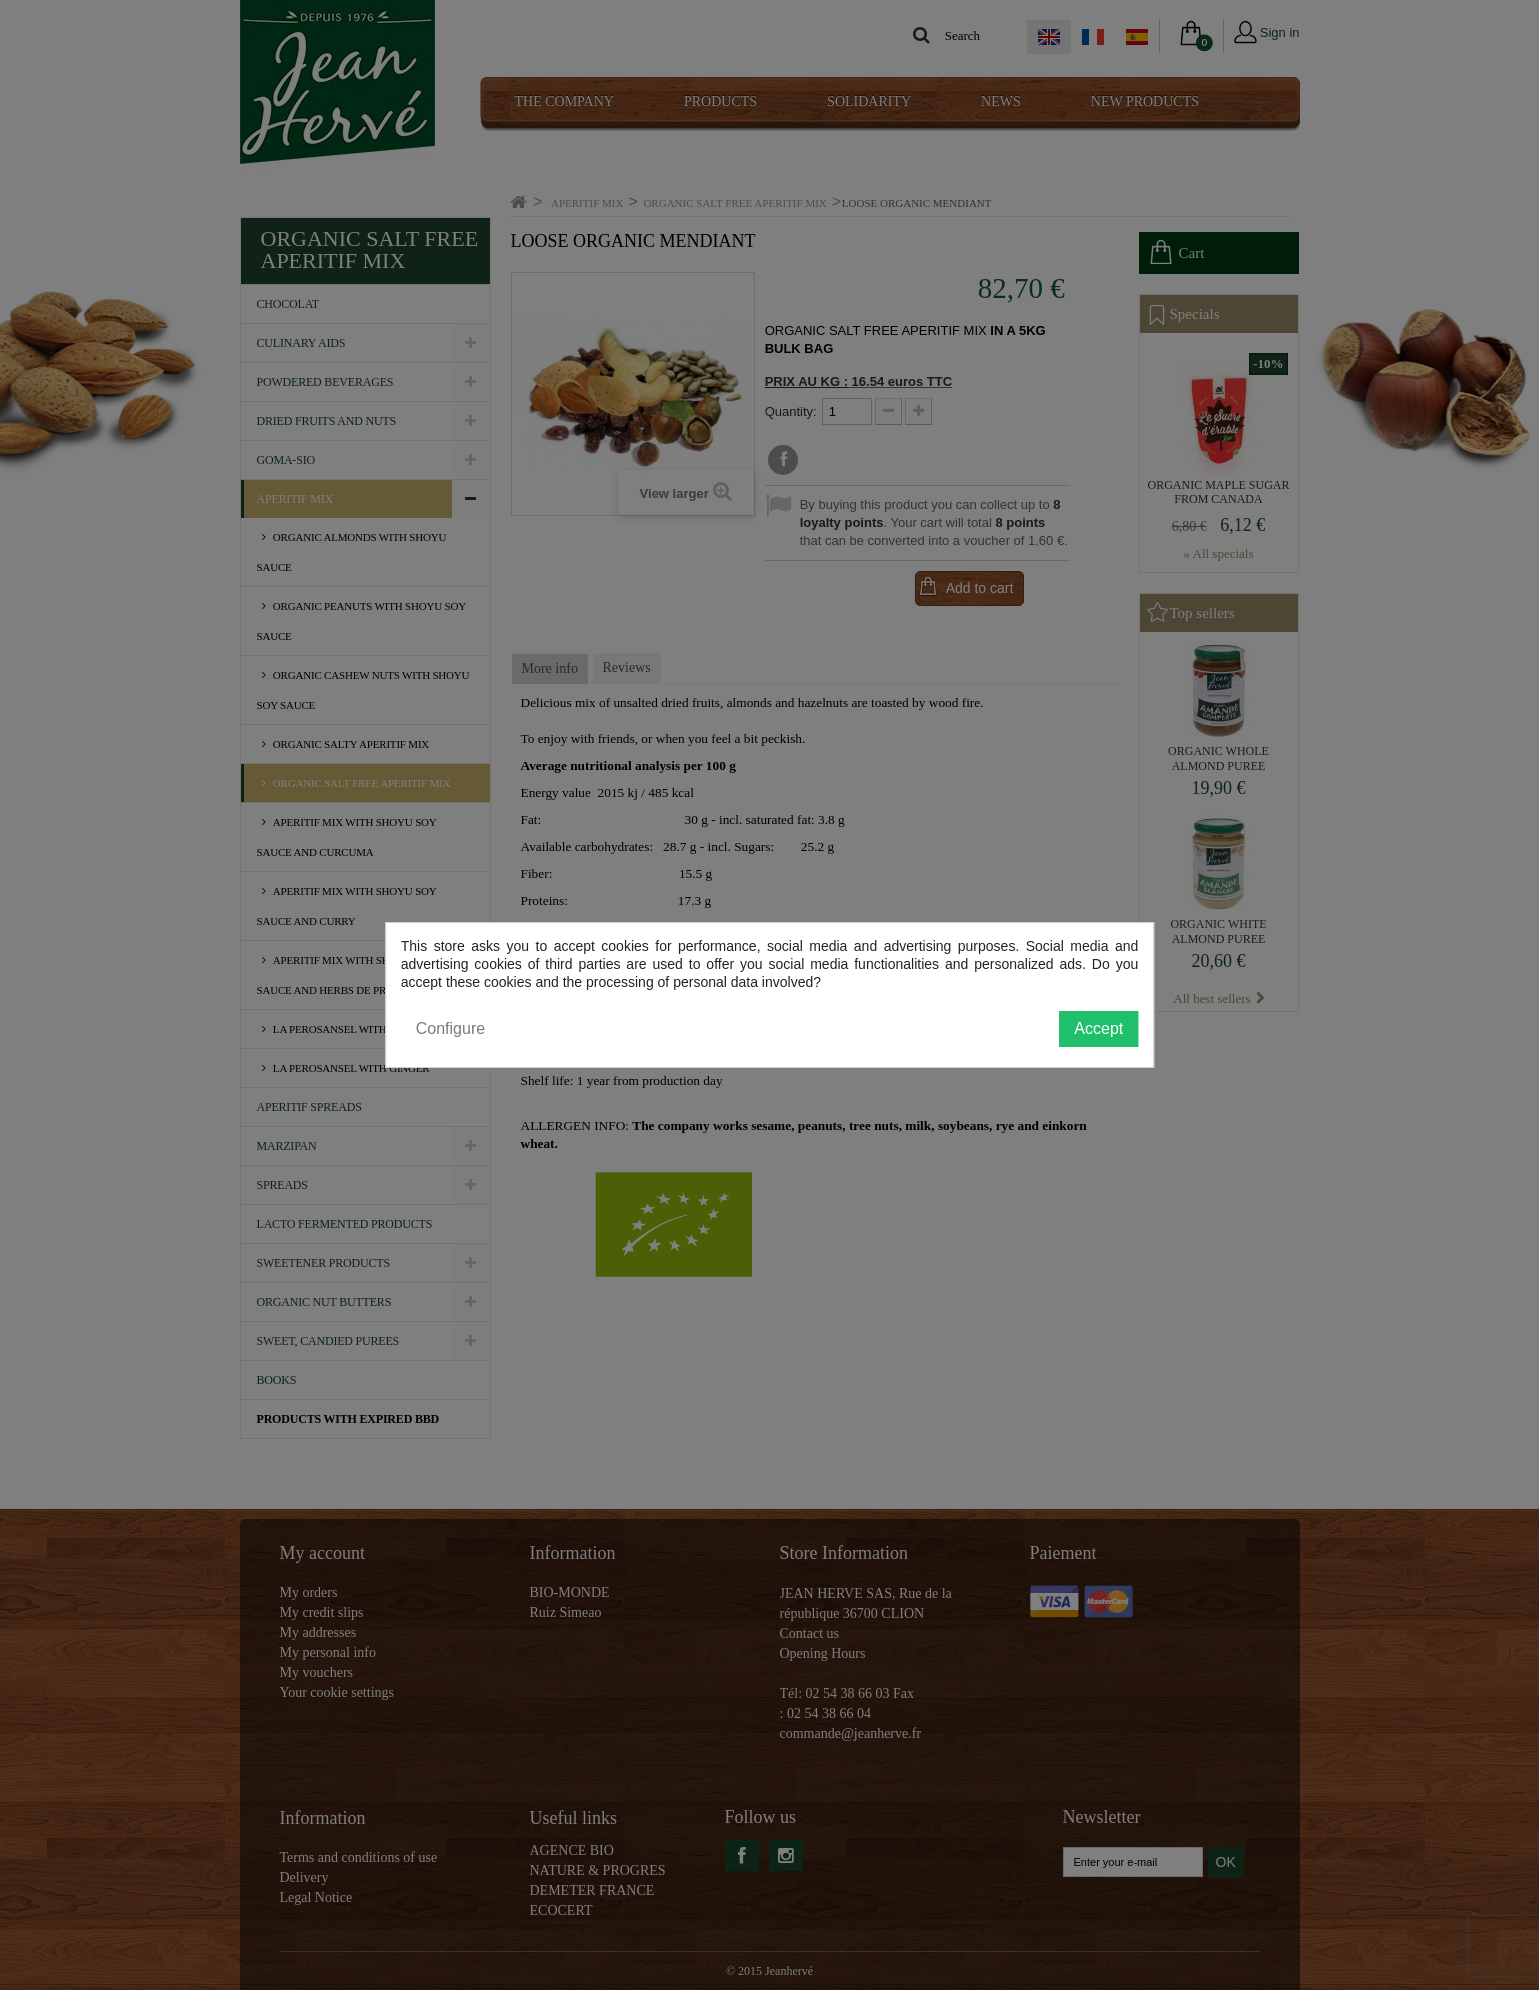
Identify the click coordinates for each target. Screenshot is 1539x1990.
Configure (450, 1028)
